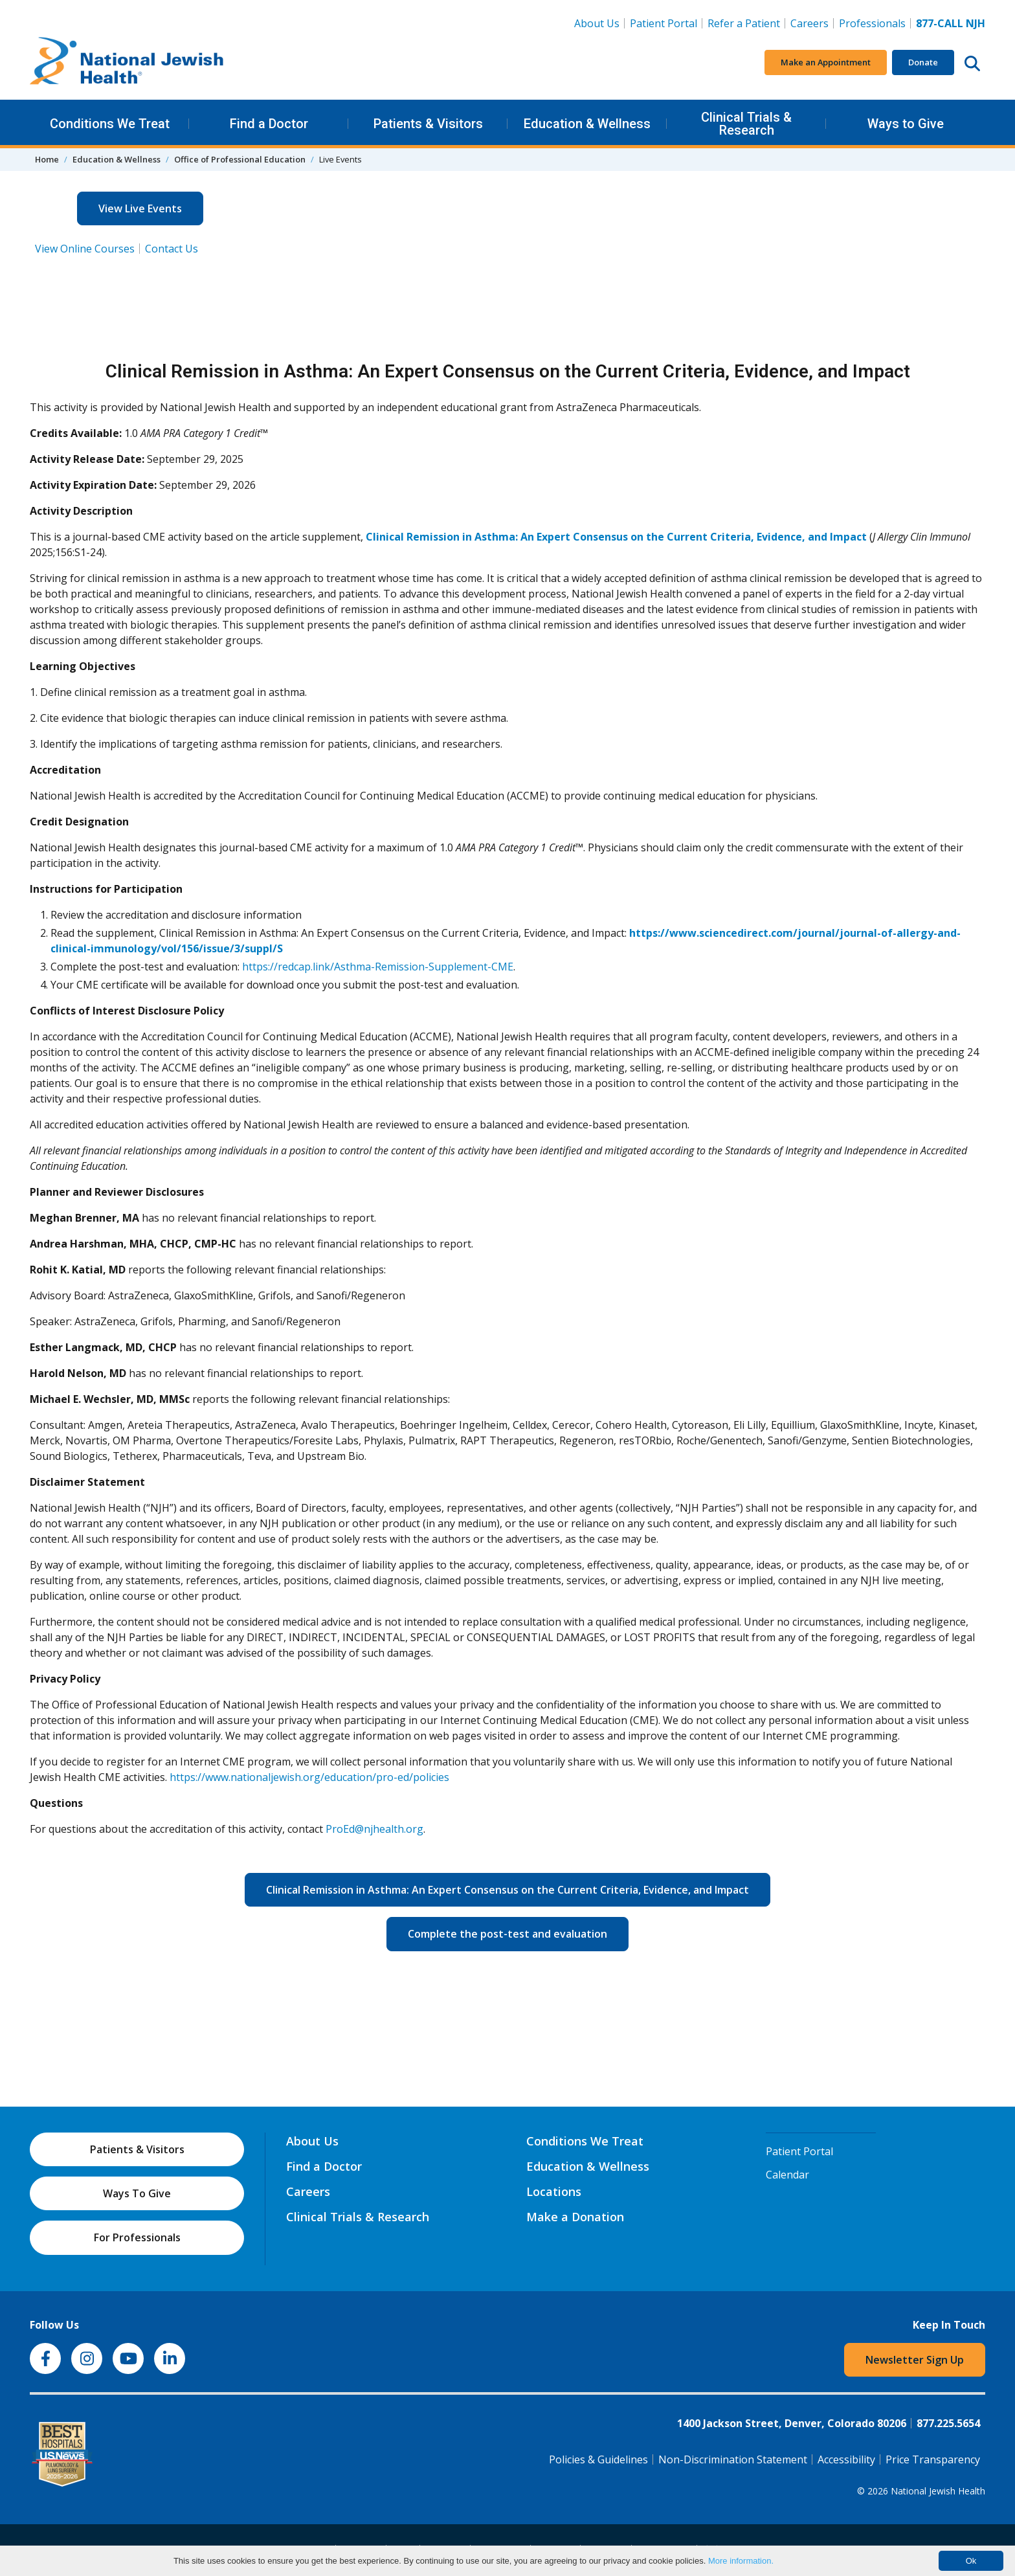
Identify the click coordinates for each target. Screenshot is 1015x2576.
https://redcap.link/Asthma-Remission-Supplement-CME (377, 966)
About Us (596, 23)
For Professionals (137, 2237)
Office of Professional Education (240, 159)
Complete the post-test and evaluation (518, 1933)
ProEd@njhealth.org (374, 1829)
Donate (923, 62)
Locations (553, 2191)
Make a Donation (575, 2216)
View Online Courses (85, 248)
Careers (812, 22)
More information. (741, 2561)
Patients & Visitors (428, 123)
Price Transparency (933, 2459)
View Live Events (140, 208)
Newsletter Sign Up (914, 2360)
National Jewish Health (938, 2491)
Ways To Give (137, 2193)
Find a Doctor (269, 123)
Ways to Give (905, 123)
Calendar (787, 2174)
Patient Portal (663, 23)
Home (47, 159)
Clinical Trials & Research (746, 123)
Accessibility (846, 2459)
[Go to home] (127, 62)
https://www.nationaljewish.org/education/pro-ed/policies (309, 1777)
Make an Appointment (826, 62)
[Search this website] (972, 63)
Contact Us (171, 248)
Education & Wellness (587, 123)
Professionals (872, 23)
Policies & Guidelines (598, 2459)
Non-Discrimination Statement (732, 2459)
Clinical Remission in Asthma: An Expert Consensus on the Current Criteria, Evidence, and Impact (518, 1889)
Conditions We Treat (110, 123)
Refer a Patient (744, 23)
